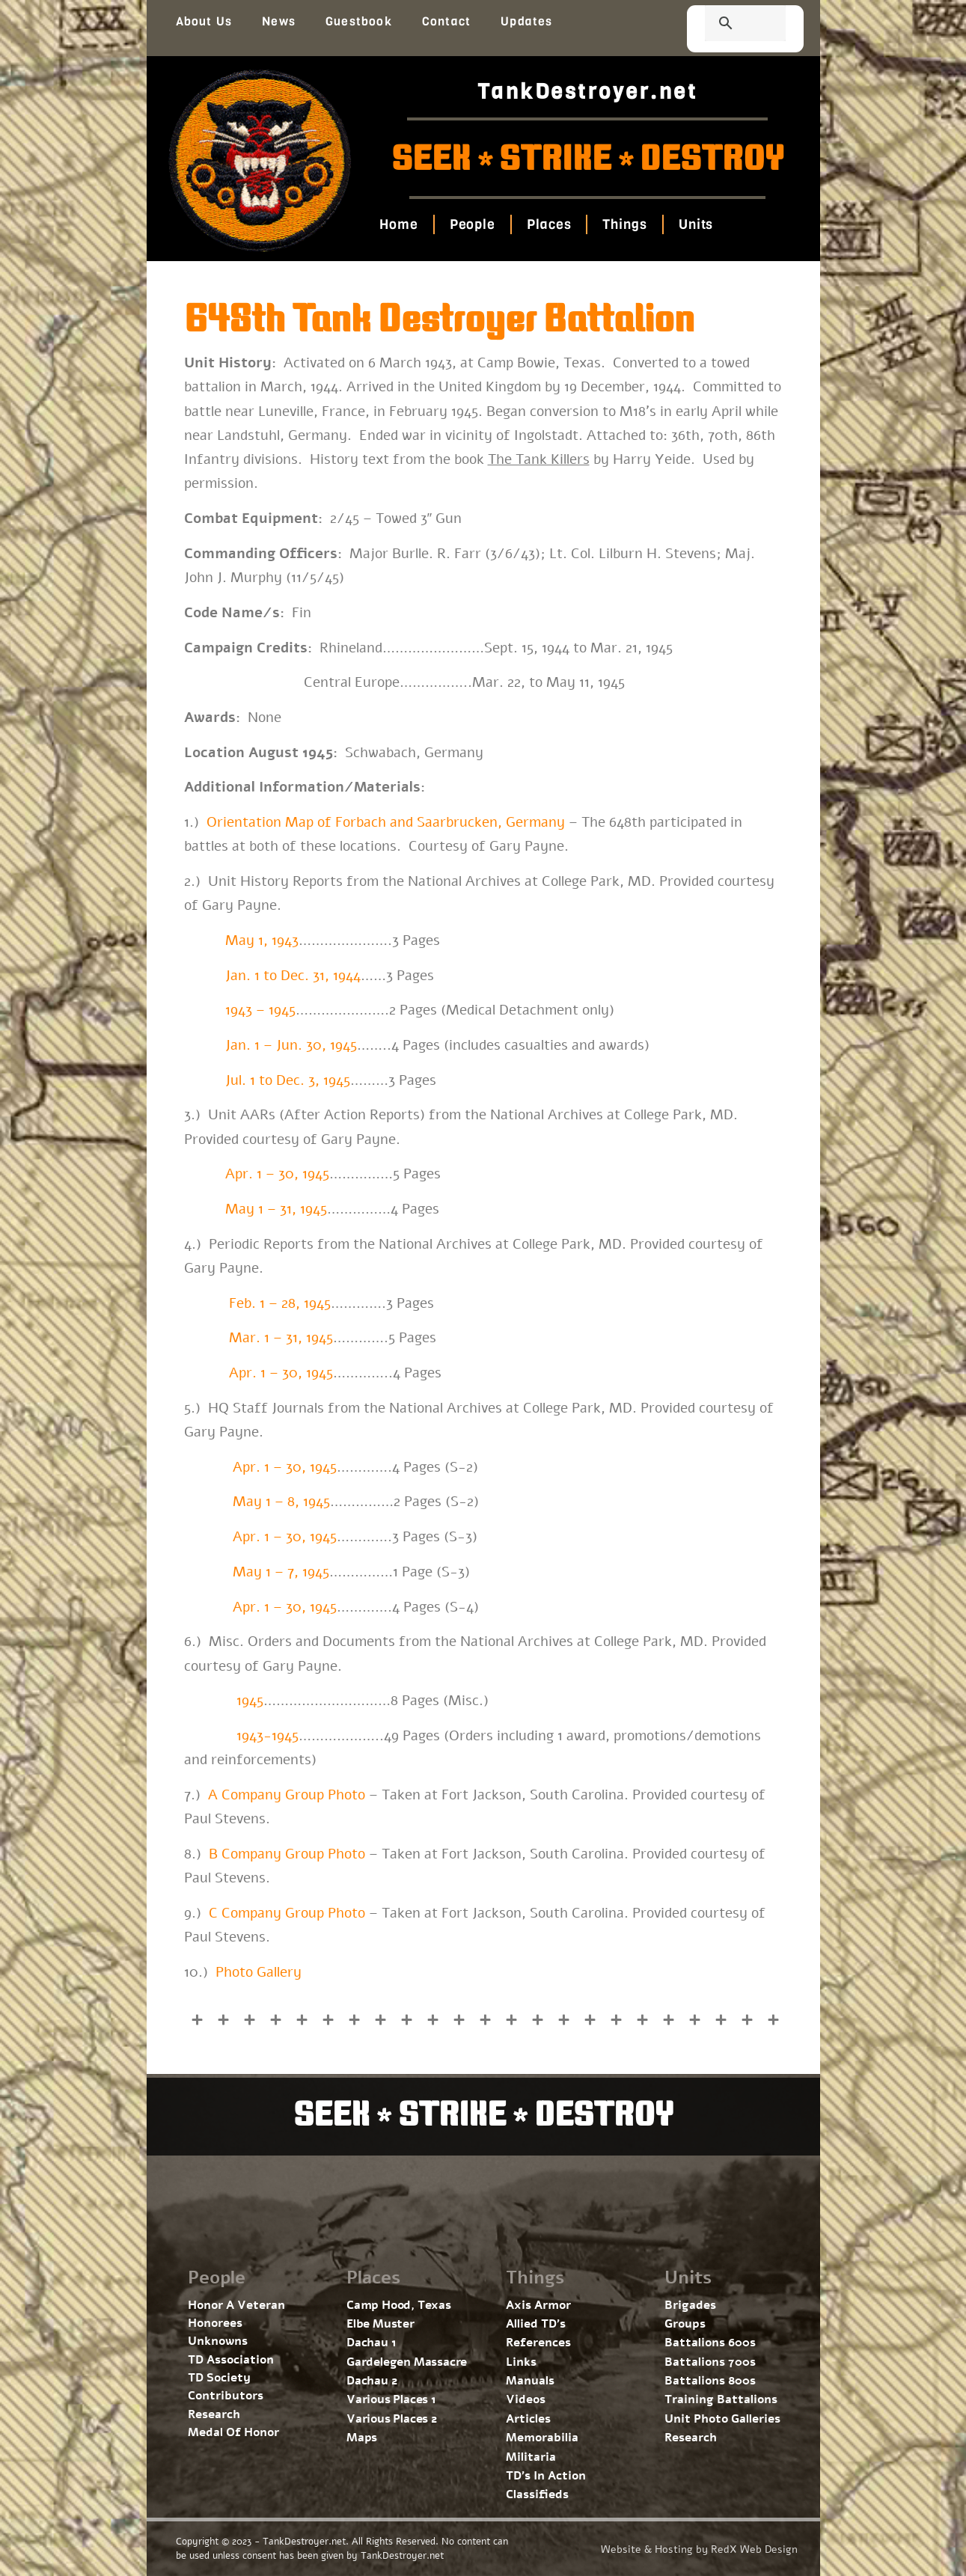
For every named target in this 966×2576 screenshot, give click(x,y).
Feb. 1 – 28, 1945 (280, 1303)
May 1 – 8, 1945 (281, 1501)
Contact (446, 21)
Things (625, 224)
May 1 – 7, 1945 (281, 1572)
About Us (204, 21)
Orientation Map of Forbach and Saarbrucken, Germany (386, 822)
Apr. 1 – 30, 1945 (277, 1174)
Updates (526, 21)
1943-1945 (267, 1736)
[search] (727, 25)
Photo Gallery (258, 1972)
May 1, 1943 (262, 940)
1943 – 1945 (260, 1010)
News (279, 21)
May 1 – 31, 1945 (276, 1209)
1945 (249, 1700)
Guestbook (358, 21)
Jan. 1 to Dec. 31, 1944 (293, 975)
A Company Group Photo (286, 1795)
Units (696, 224)
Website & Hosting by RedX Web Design (699, 2549)
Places (549, 224)
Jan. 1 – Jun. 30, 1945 (289, 1045)
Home (398, 224)
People (472, 224)
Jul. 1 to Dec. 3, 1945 (287, 1080)
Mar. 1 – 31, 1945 (281, 1337)
